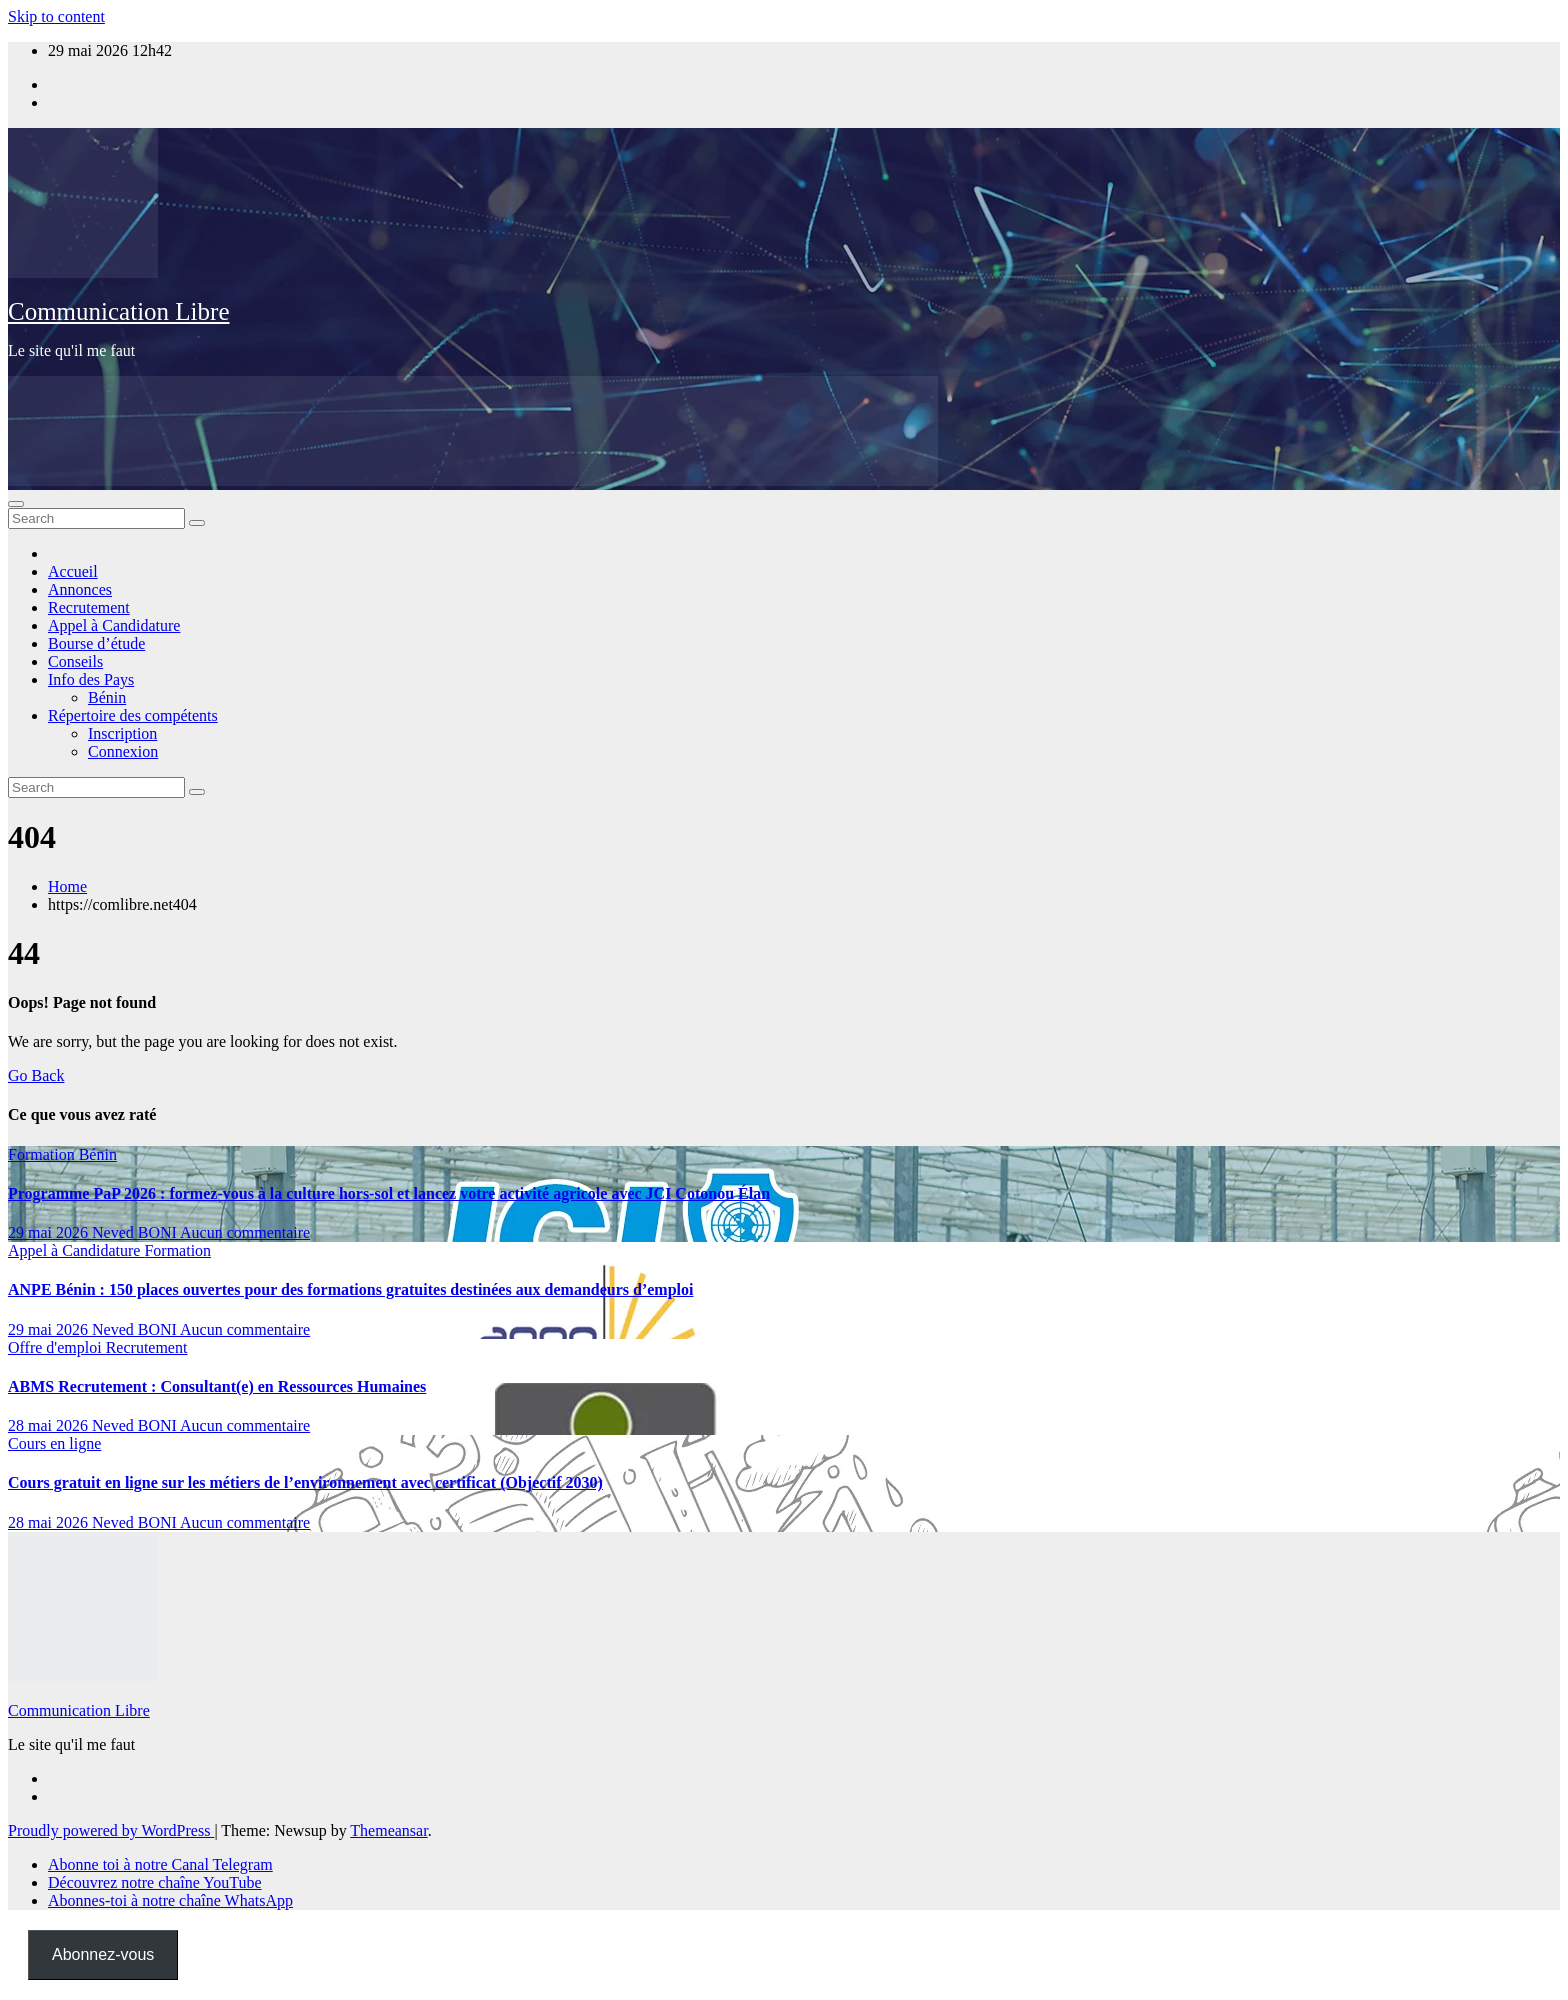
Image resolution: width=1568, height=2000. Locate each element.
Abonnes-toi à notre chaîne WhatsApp (170, 1900)
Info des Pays (91, 679)
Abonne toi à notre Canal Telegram (160, 1864)
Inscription (122, 733)
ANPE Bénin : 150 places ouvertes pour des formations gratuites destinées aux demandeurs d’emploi (350, 1289)
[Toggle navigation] (16, 504)
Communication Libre (118, 311)
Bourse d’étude (96, 643)
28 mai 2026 (50, 1425)
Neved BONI (136, 1232)
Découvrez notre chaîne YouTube (155, 1882)
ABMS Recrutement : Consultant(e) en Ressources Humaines (217, 1386)
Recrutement (89, 607)
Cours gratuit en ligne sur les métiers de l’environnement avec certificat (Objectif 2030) (305, 1482)
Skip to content (56, 16)
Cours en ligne (54, 1443)
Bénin (107, 697)
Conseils (75, 661)
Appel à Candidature (114, 625)
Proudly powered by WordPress (111, 1830)
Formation (43, 1154)
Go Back (36, 1075)
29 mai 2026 (50, 1232)
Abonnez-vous (103, 1954)
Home (67, 886)
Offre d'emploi (57, 1347)
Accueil (73, 571)
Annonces (80, 589)
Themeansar (388, 1830)
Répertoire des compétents (133, 715)
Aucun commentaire (245, 1232)
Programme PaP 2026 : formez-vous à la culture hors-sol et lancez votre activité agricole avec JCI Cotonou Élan (389, 1193)
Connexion (123, 751)
